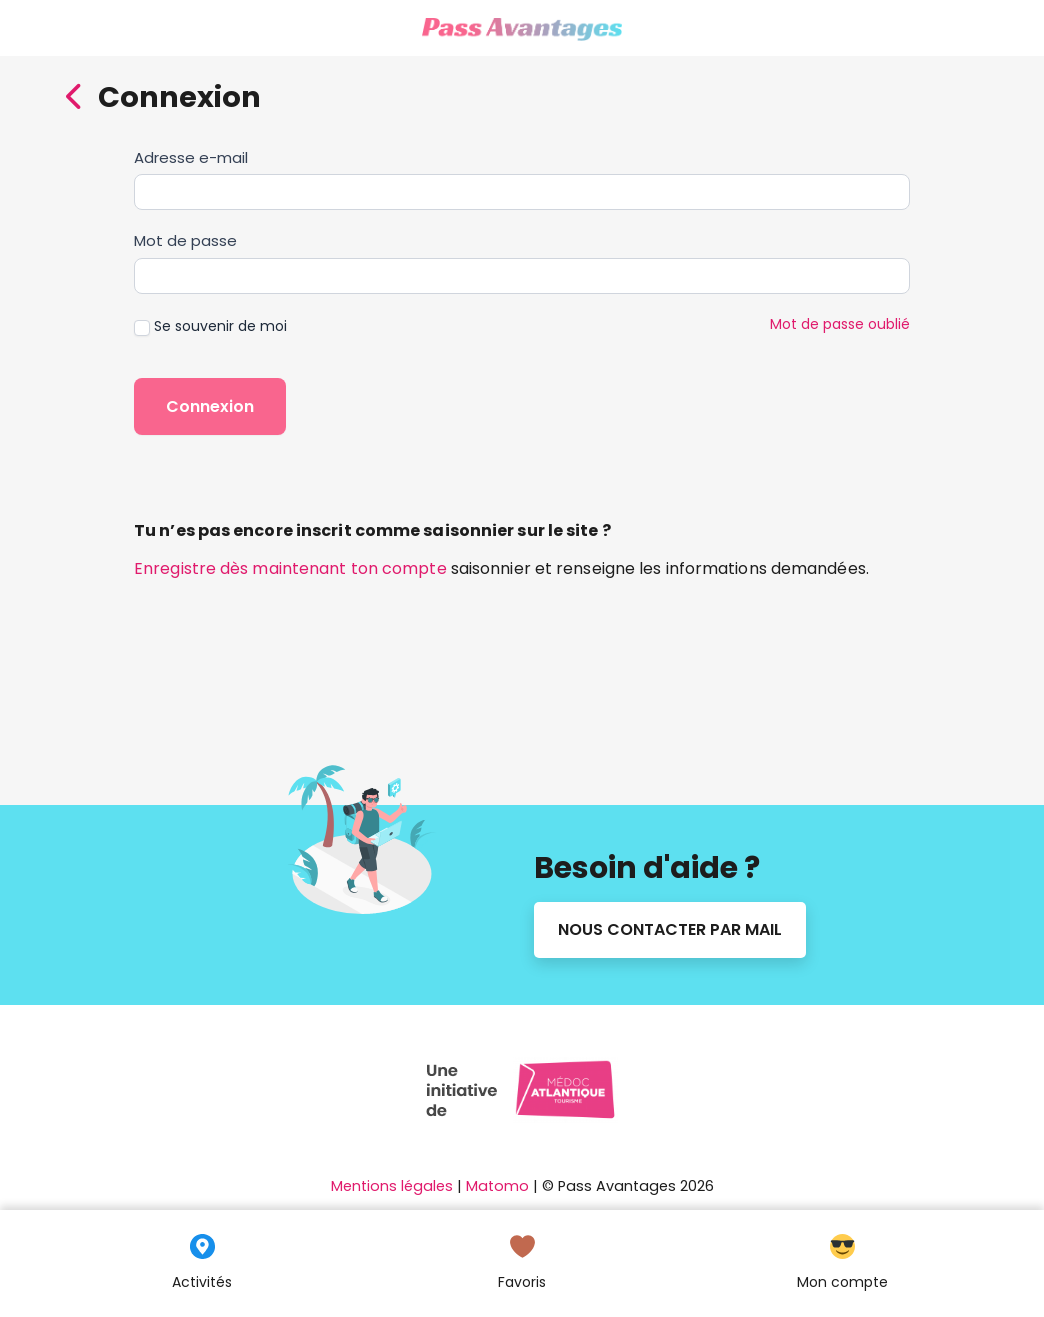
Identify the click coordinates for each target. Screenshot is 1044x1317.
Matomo (497, 1186)
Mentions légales (392, 1186)
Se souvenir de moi (210, 326)
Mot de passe (185, 240)
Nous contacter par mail (670, 929)
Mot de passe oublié (840, 324)
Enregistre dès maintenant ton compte (290, 568)
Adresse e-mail (191, 157)
